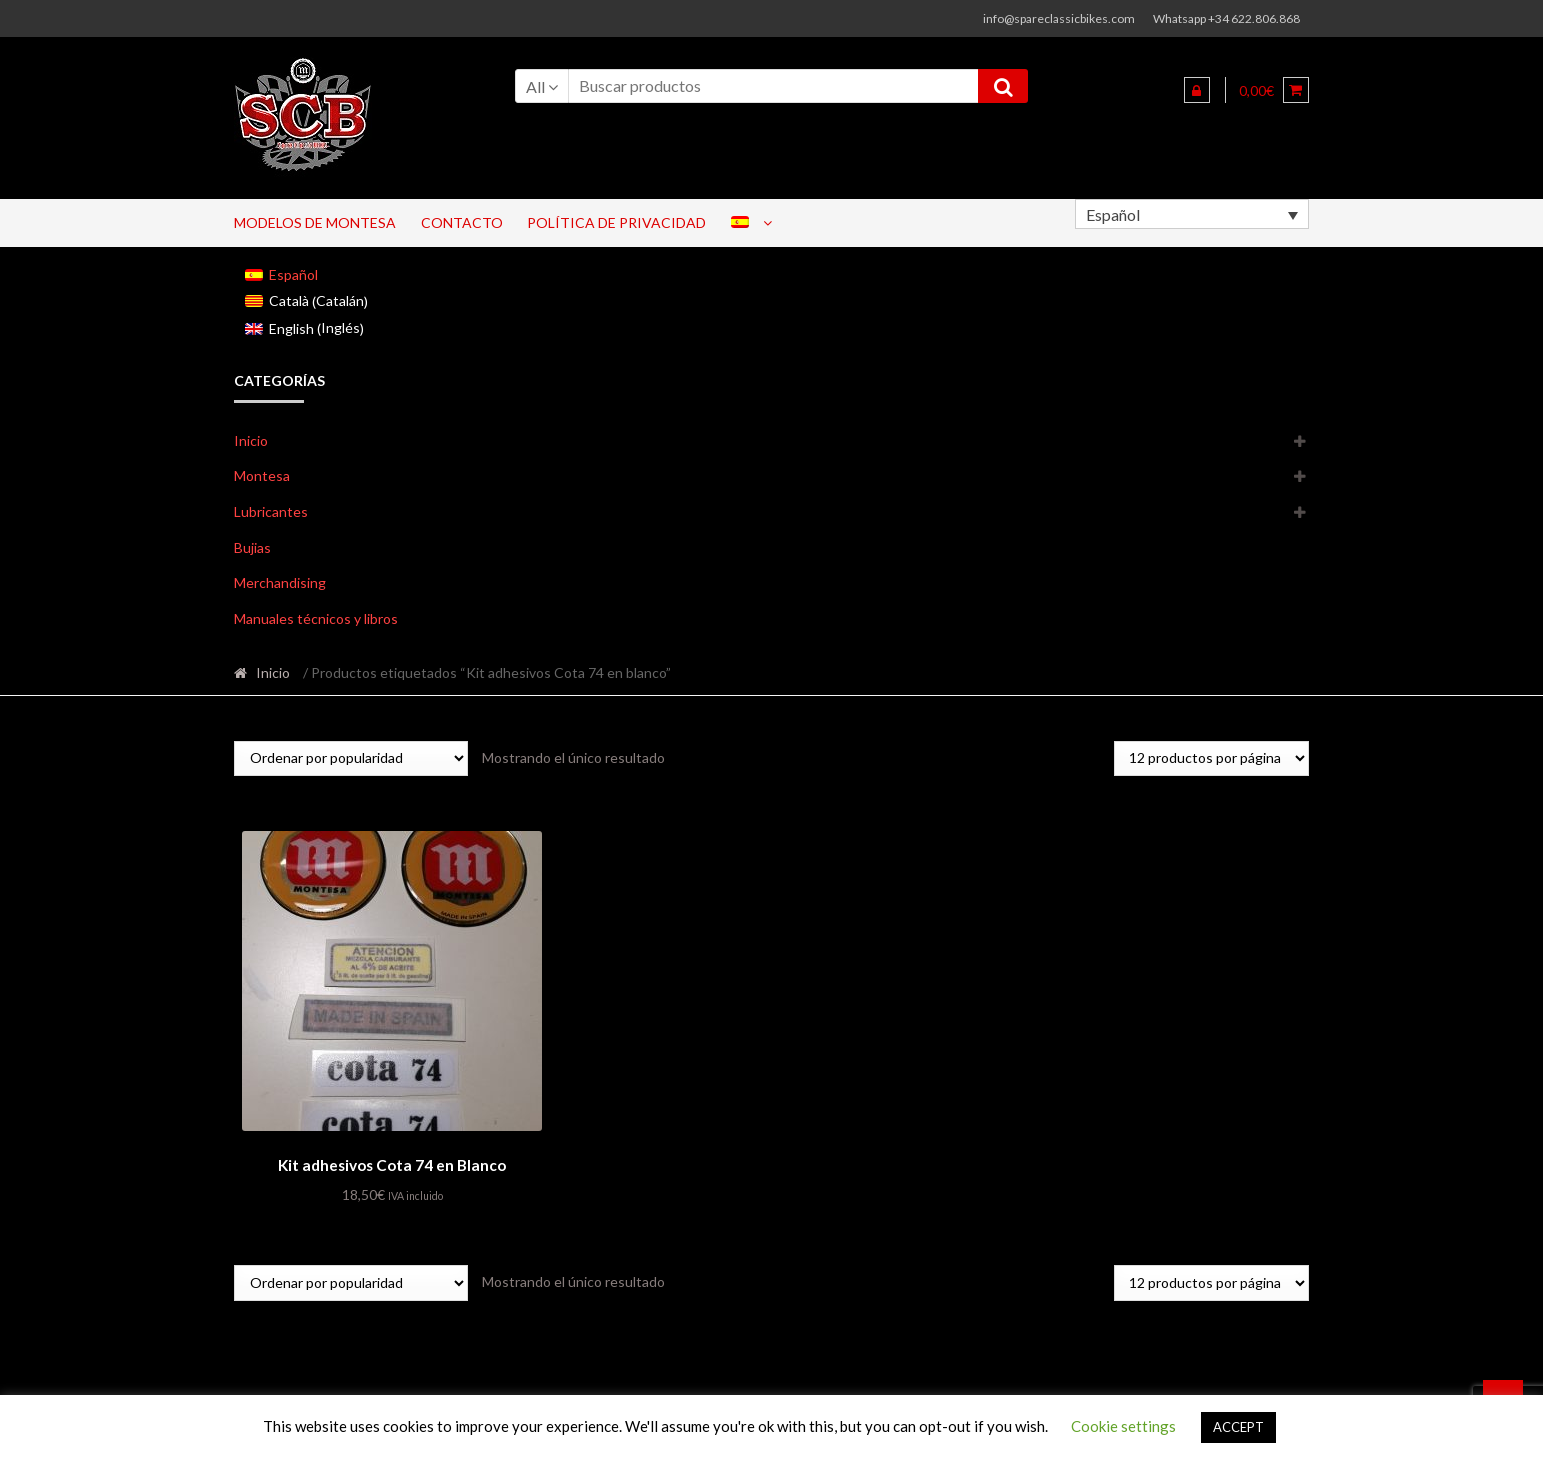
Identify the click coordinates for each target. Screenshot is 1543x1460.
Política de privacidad (616, 222)
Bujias (252, 547)
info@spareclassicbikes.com (1059, 18)
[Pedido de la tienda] (351, 758)
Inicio (251, 440)
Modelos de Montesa (315, 222)
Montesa (262, 475)
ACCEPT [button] (1238, 1427)
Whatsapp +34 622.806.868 (1226, 18)
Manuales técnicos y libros (316, 618)
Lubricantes (271, 511)
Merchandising (280, 582)
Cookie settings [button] (1123, 1426)
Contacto (462, 222)
